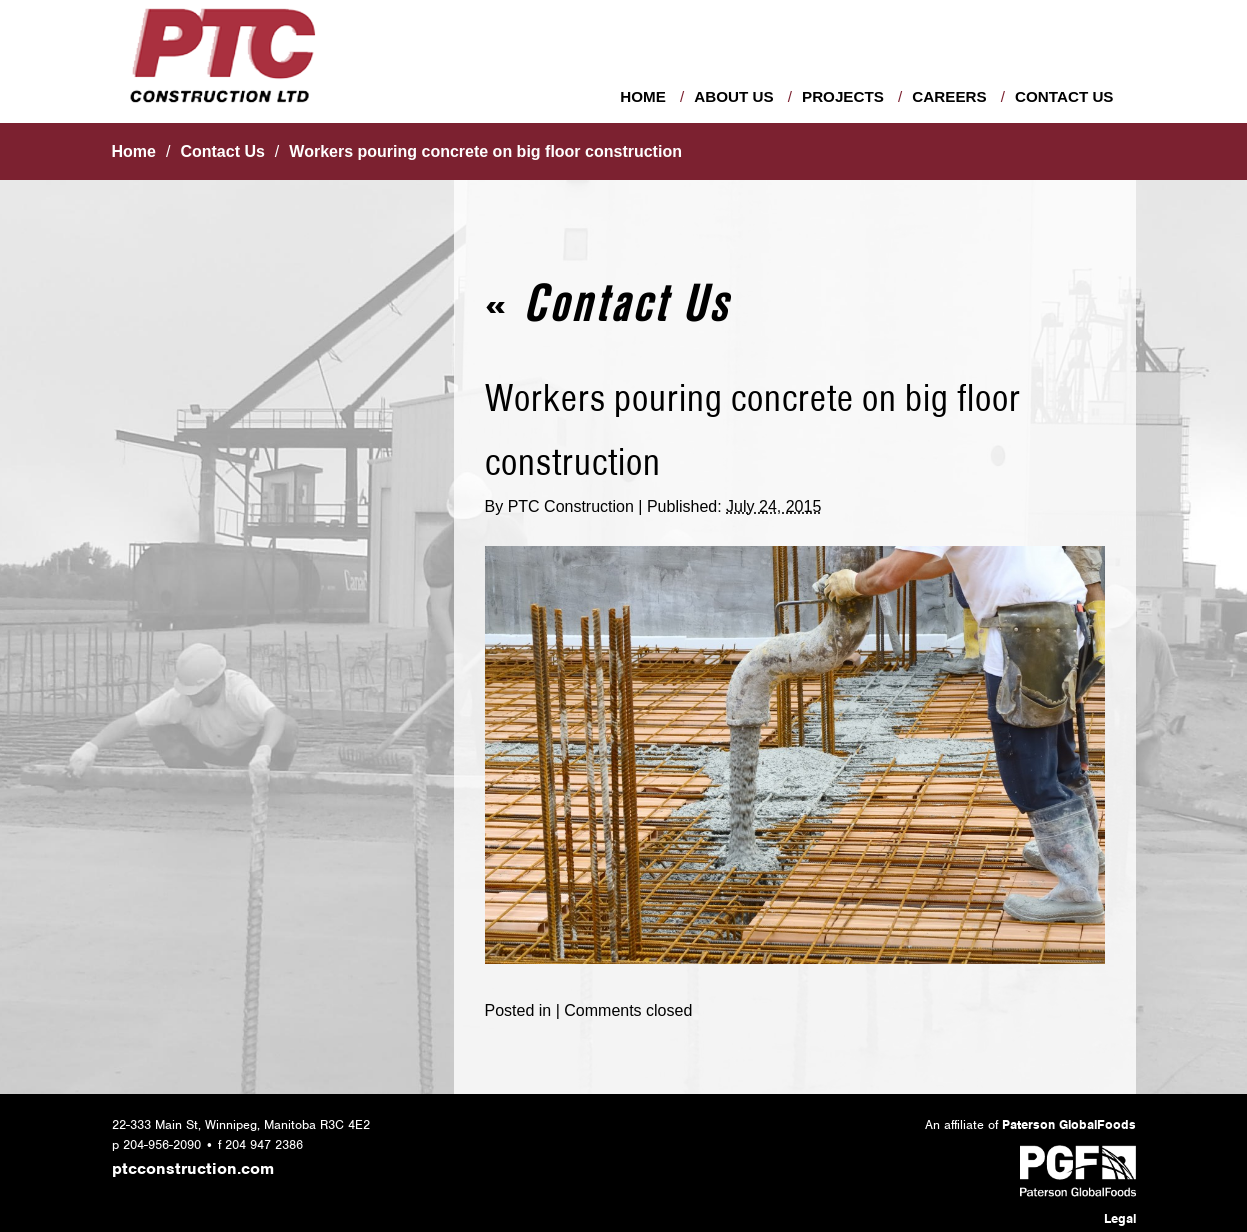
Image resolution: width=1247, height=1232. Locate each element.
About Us (733, 96)
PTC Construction (571, 506)
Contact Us (1064, 96)
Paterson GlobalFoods (1069, 1124)
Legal (1120, 1218)
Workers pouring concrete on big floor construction (485, 151)
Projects (843, 96)
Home (643, 96)
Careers (949, 96)
